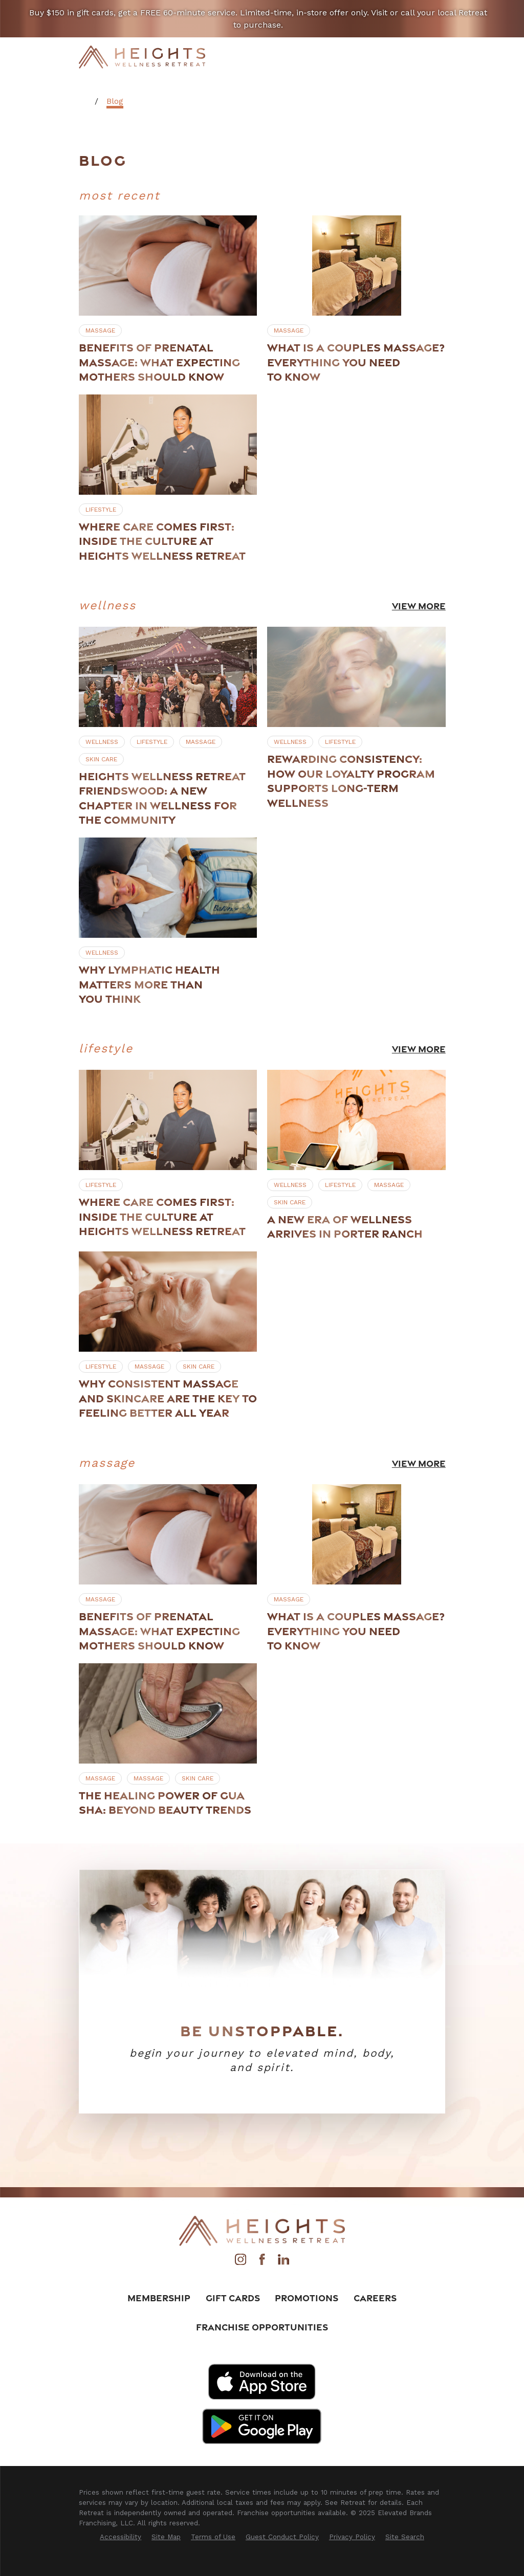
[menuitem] (120, 2537)
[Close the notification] (503, 19)
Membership (158, 2297)
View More (418, 605)
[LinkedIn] (283, 2262)
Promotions (306, 2297)
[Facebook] (262, 2262)
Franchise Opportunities (262, 2326)
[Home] (142, 57)
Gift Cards (233, 2297)
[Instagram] (240, 2262)
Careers (375, 2297)
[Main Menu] (438, 57)
